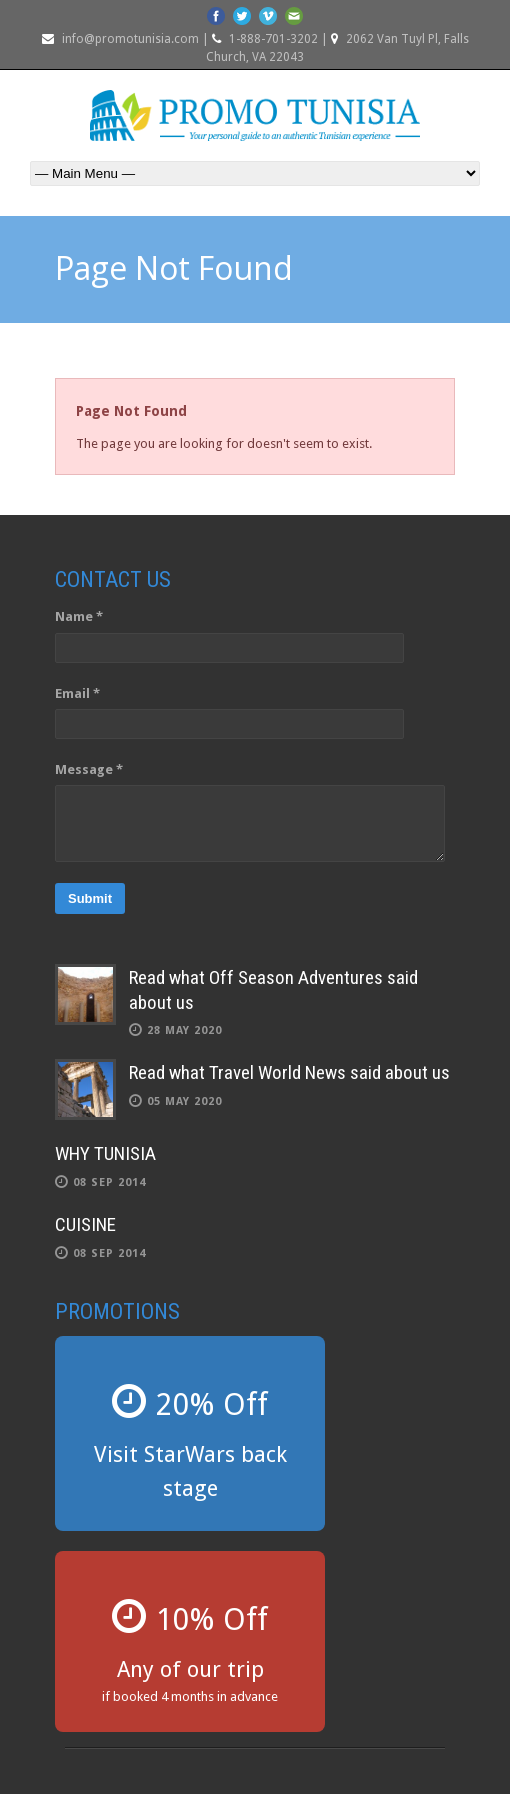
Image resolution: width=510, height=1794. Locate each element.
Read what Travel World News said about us (289, 1072)
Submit (90, 898)
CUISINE (85, 1224)
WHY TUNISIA (105, 1153)
